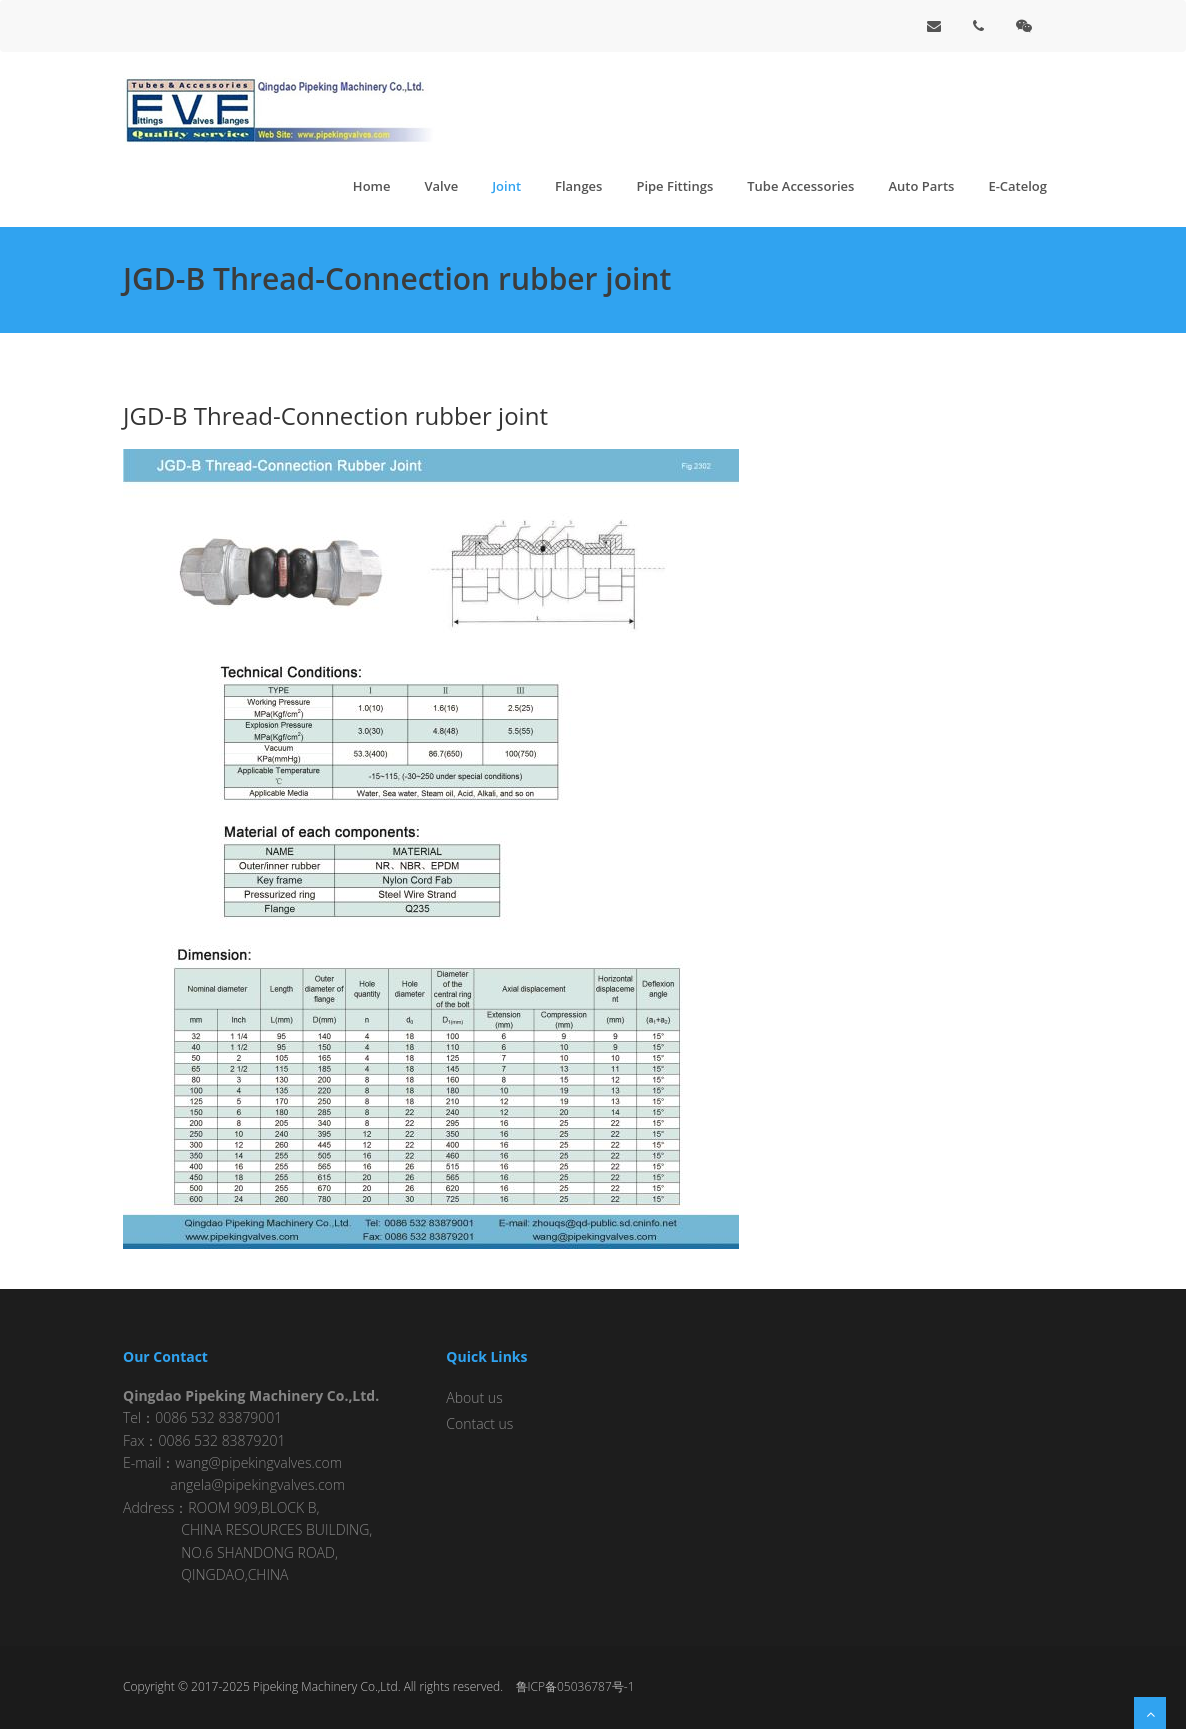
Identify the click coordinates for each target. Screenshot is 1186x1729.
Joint (506, 186)
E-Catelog (1017, 186)
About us (474, 1397)
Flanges (578, 186)
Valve (441, 186)
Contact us (479, 1423)
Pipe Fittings (674, 186)
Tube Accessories (800, 186)
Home (372, 186)
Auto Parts (921, 186)
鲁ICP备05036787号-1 (575, 1686)
